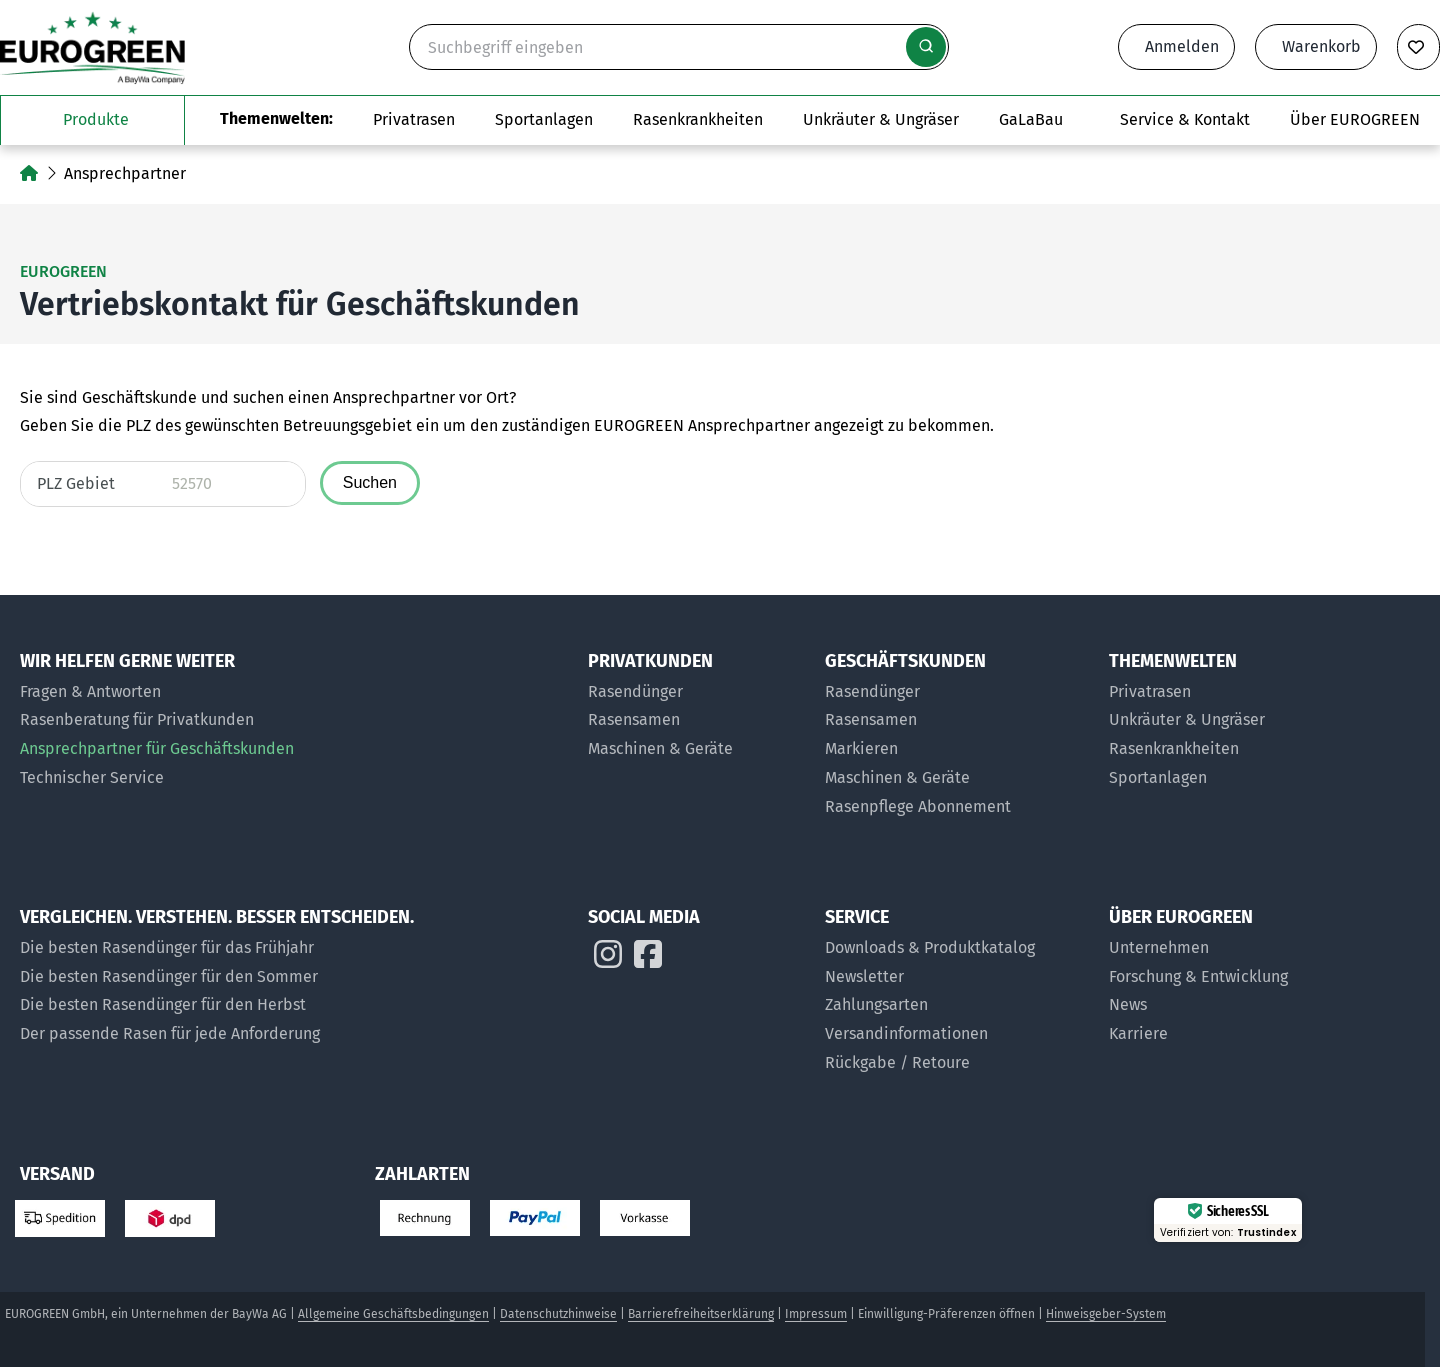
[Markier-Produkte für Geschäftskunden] (957, 749)
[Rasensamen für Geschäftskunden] (957, 720)
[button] (1364, 1292)
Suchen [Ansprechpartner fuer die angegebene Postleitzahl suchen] (370, 482)
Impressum (816, 1314)
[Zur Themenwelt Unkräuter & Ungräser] (881, 120)
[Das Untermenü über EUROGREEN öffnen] (1355, 120)
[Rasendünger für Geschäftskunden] (957, 692)
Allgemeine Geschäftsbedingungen (393, 1314)
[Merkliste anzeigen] (1418, 47)
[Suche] (679, 47)
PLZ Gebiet (76, 483)
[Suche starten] (926, 47)
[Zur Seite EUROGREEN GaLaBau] (1031, 120)
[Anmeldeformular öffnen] (1176, 47)
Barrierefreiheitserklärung (701, 1314)
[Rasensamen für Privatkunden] (696, 720)
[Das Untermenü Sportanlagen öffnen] (544, 120)
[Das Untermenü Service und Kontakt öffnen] (1185, 120)
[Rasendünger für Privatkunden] (696, 692)
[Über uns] (1217, 948)
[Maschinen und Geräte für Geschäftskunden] (957, 778)
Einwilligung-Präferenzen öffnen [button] (946, 1314)
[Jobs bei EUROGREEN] (1217, 1034)
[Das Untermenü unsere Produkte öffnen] (92, 120)
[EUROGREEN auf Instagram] (608, 959)
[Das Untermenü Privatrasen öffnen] (414, 120)
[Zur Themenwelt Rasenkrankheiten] (698, 120)
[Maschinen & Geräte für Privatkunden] (696, 749)
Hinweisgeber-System (1106, 1314)
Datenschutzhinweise (558, 1314)
